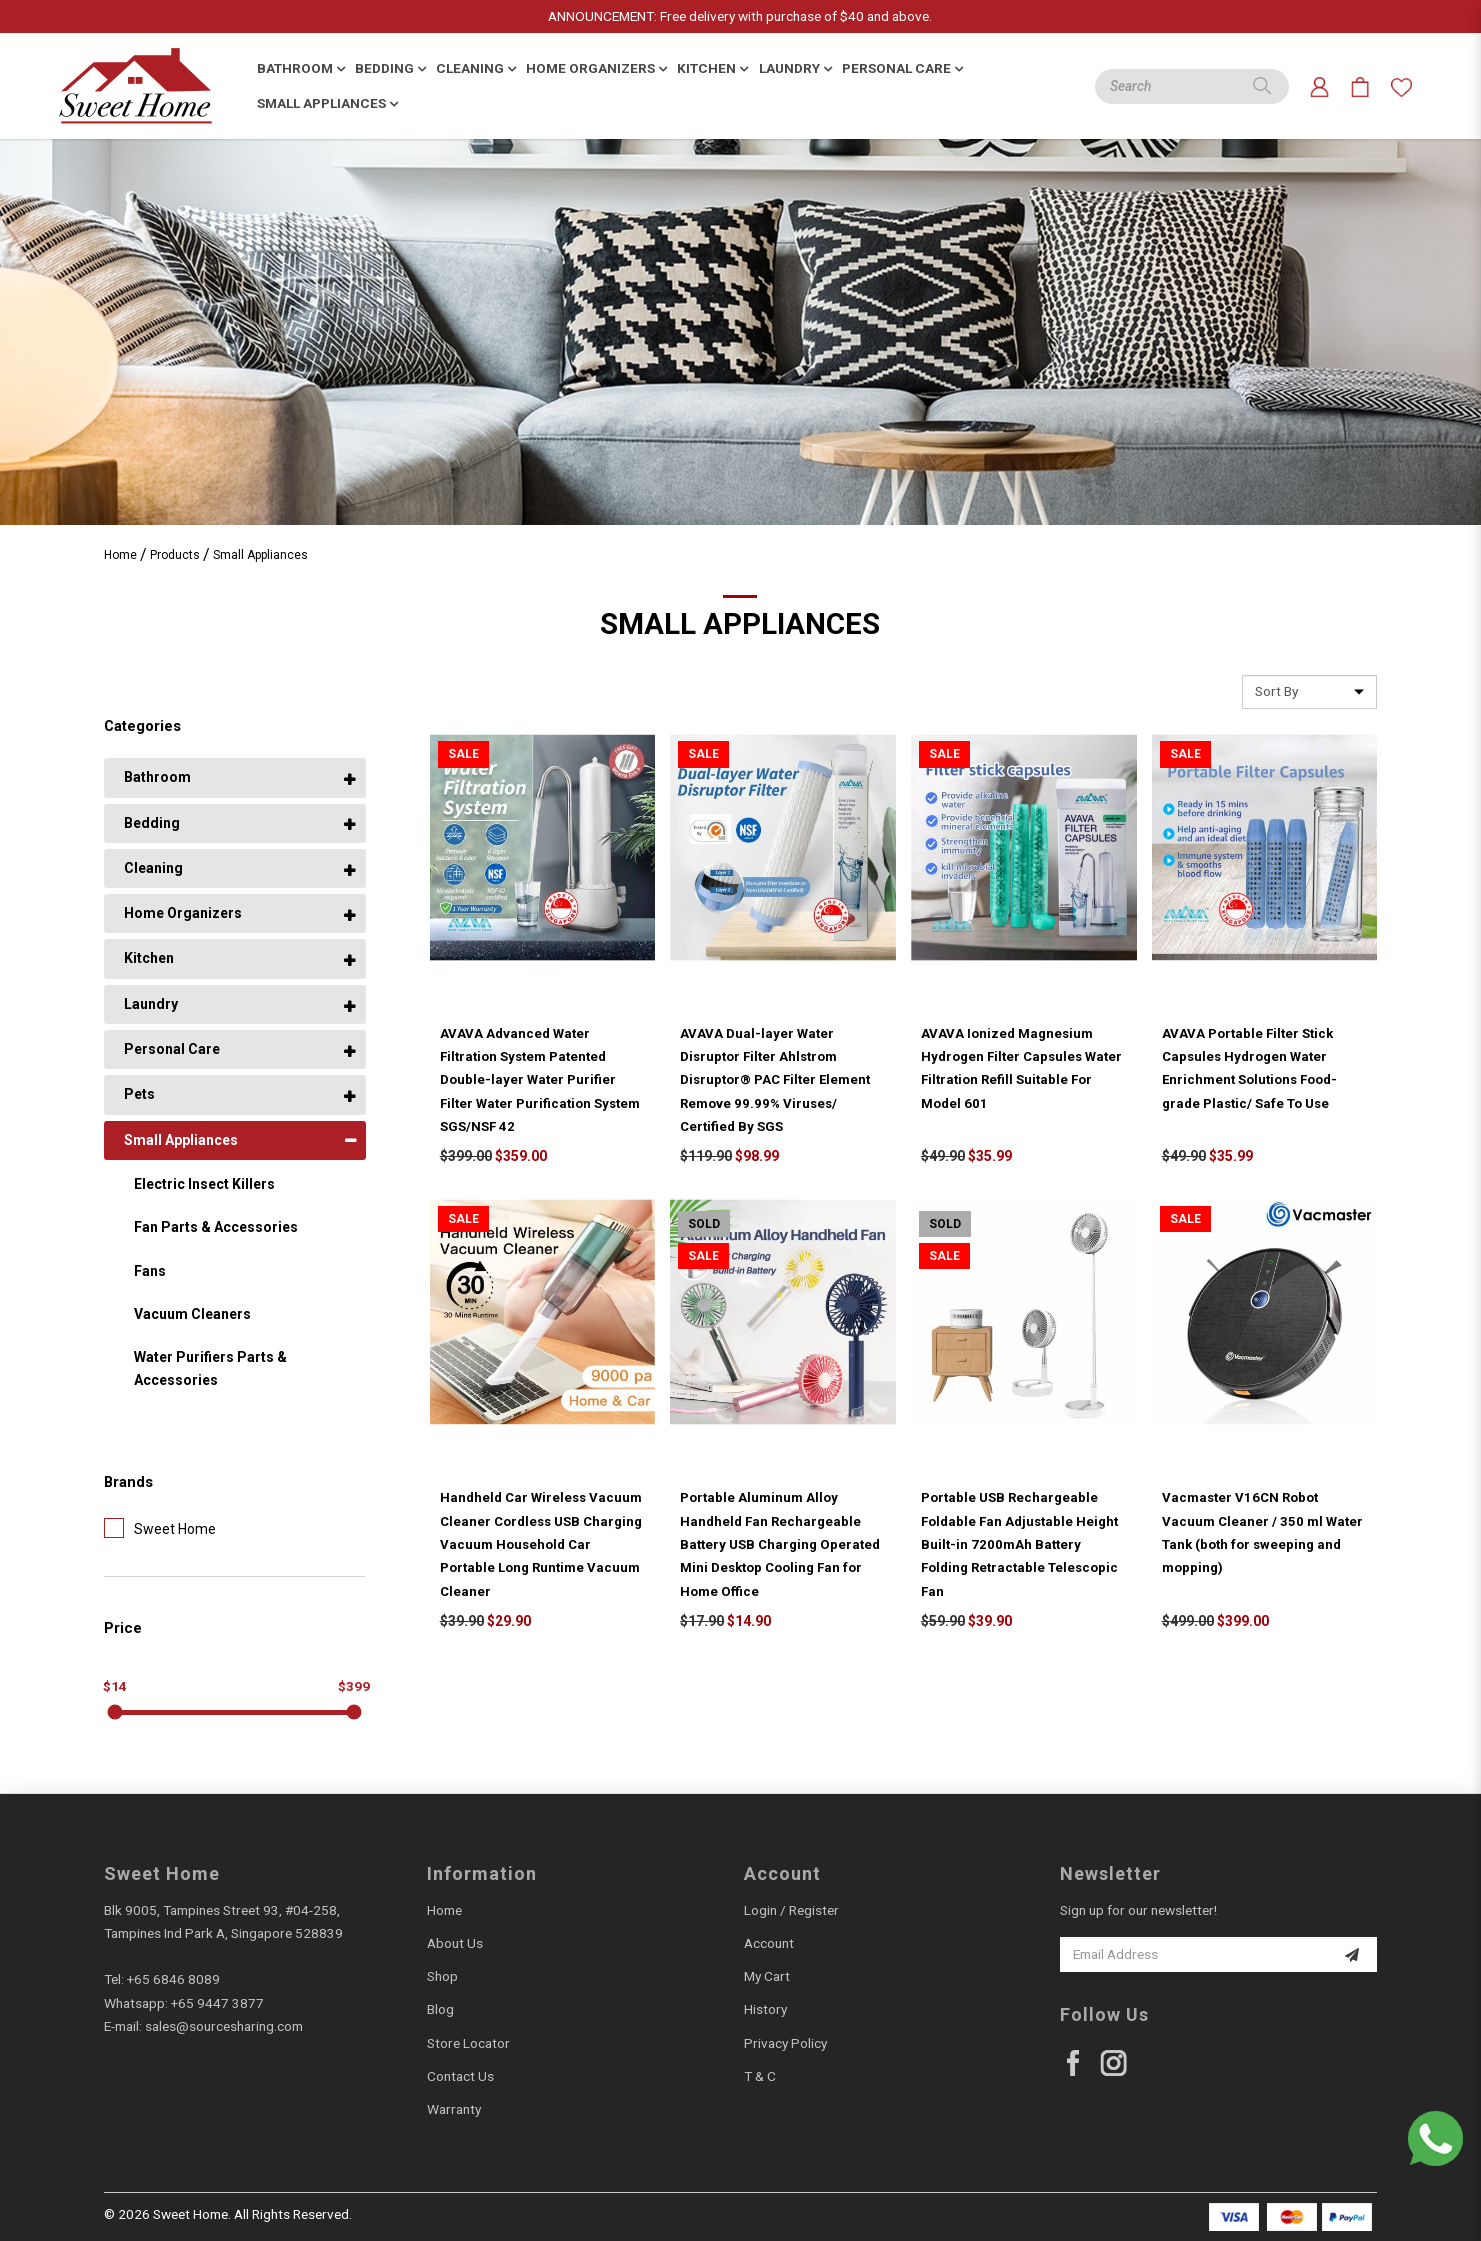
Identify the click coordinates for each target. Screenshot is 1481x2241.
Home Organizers (183, 913)
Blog (440, 2009)
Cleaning (153, 868)
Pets (139, 1094)
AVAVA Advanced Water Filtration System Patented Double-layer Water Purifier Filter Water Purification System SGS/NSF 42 (540, 1080)
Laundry (151, 1004)
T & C (760, 2076)
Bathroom (157, 777)
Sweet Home (160, 1528)
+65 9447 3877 (217, 2003)
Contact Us (460, 2076)
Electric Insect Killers (204, 1184)
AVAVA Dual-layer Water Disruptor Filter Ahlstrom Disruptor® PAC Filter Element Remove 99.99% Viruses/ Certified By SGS (775, 1080)
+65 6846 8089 (173, 1979)
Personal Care (172, 1049)
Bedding (152, 823)
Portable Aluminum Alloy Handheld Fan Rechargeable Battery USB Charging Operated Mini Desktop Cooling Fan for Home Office (780, 1544)
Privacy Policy (785, 2043)
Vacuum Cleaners (192, 1314)
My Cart (767, 1976)
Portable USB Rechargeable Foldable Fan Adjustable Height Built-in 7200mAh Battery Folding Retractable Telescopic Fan (1019, 1544)
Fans (150, 1271)
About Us (455, 1943)
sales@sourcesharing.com (224, 2026)
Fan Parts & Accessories (216, 1227)
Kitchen (149, 958)
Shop (442, 1976)
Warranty (454, 2109)
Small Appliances (260, 555)
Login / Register (791, 1910)
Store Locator (468, 2043)
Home (120, 555)
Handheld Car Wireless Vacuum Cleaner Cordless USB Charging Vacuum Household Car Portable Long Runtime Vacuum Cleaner (541, 1544)
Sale (463, 754)
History (765, 2009)
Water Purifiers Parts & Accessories (210, 1368)
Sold (704, 1224)
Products (175, 555)
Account (769, 1943)
